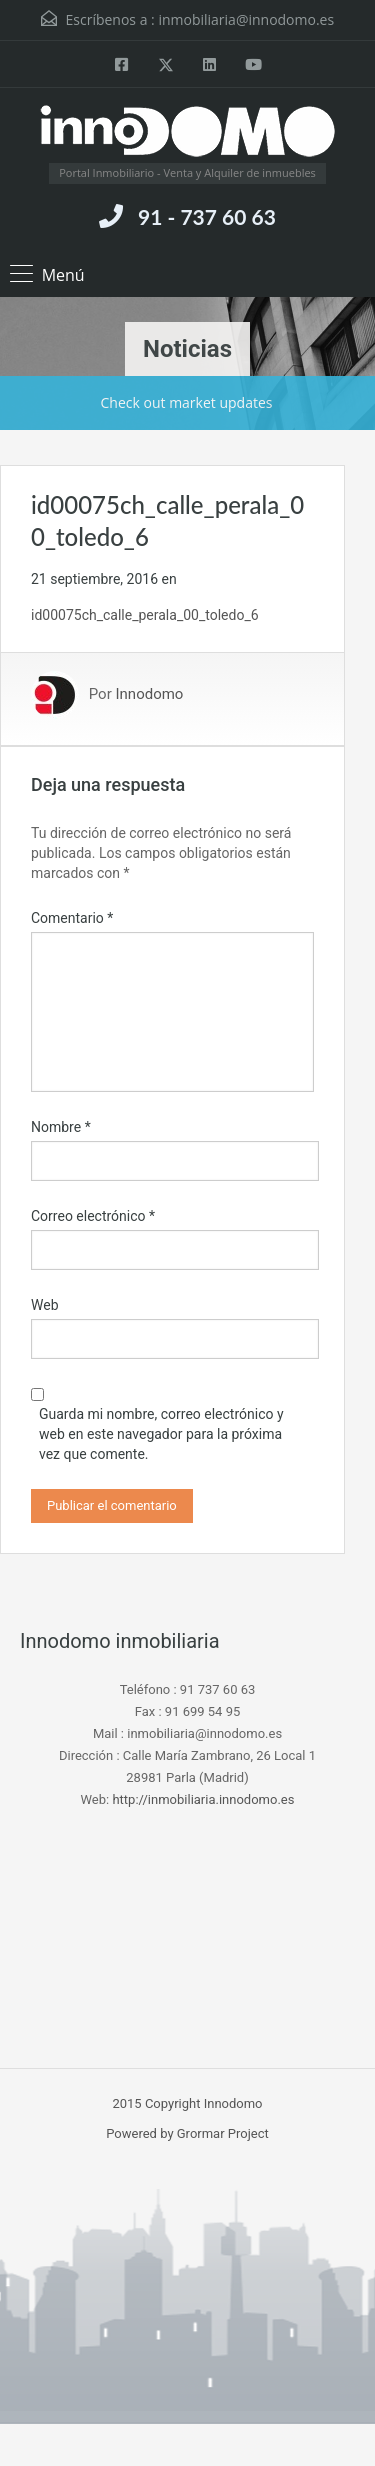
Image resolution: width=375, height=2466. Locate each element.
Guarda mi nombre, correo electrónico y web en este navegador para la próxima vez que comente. (161, 1434)
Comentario (72, 918)
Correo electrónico (93, 1216)
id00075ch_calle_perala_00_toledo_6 (145, 615)
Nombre (61, 1127)
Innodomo (149, 695)
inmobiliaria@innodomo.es (246, 19)
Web (45, 1305)
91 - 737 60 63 (207, 216)
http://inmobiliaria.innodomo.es (203, 1799)
